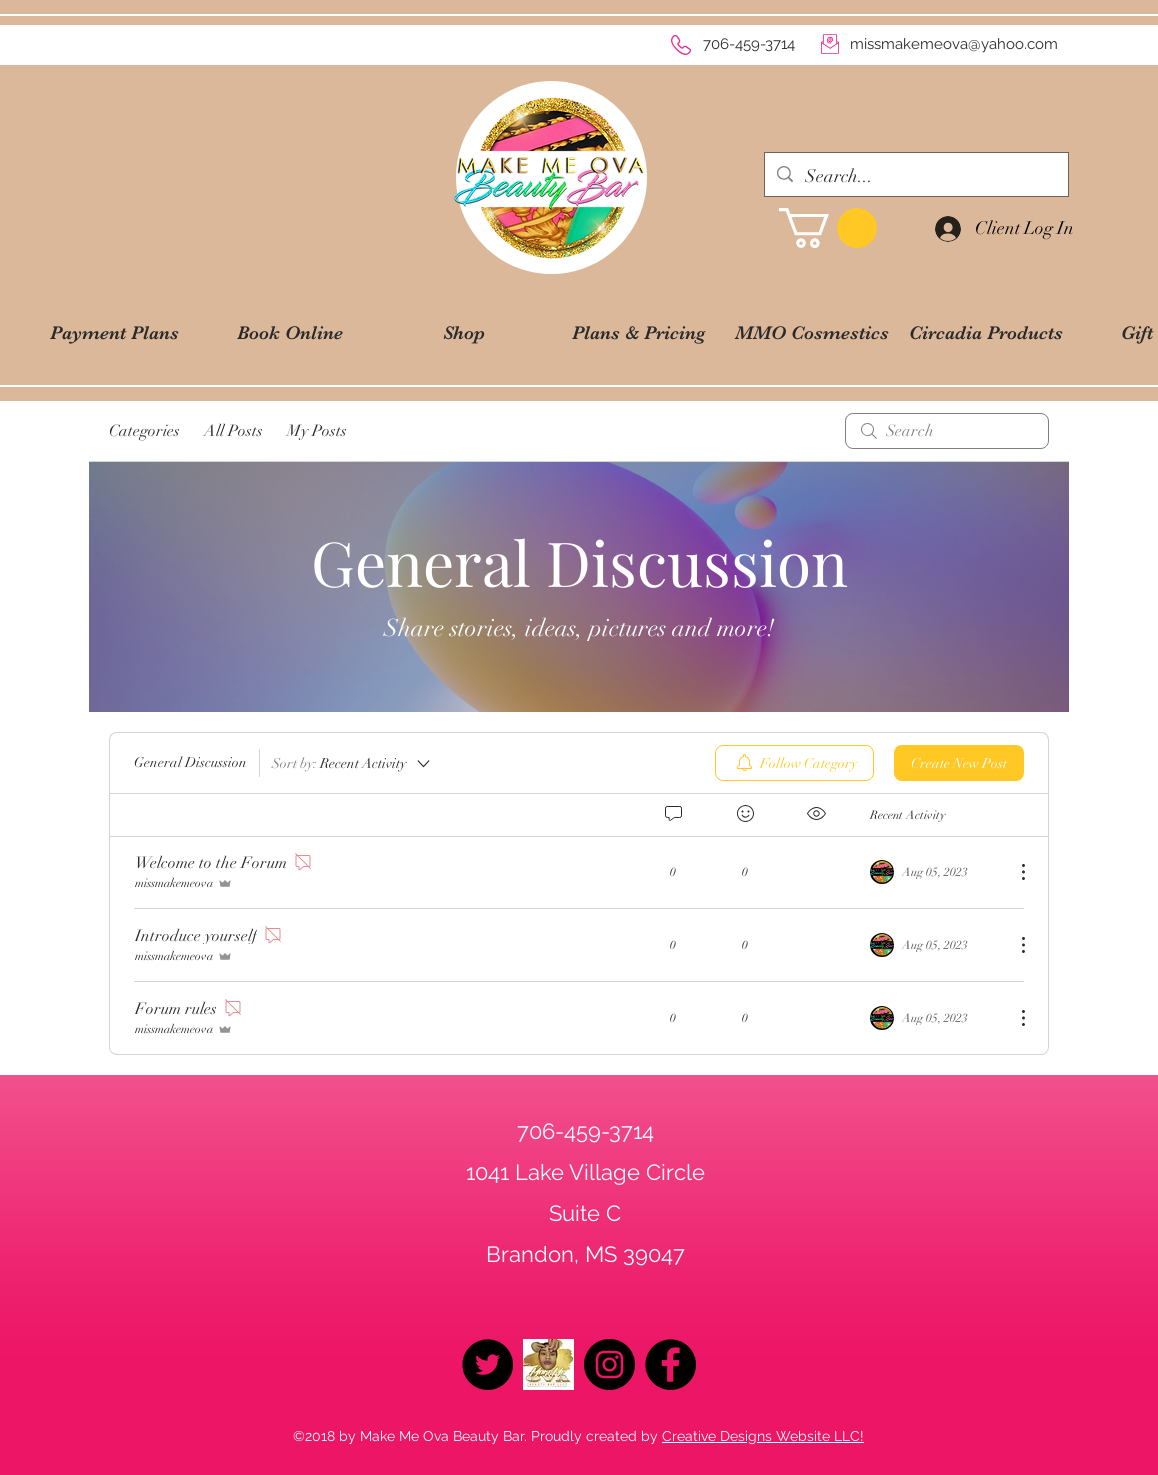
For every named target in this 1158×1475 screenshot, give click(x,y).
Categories (144, 431)
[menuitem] (794, 763)
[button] (828, 228)
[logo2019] (548, 1364)
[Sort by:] (352, 763)
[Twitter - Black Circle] (487, 1364)
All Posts (233, 431)
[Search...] (915, 177)
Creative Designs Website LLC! (763, 1436)
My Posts (317, 431)
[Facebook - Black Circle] (670, 1364)
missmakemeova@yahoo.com (954, 44)
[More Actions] (1013, 872)
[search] (947, 431)
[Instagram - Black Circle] (609, 1364)
